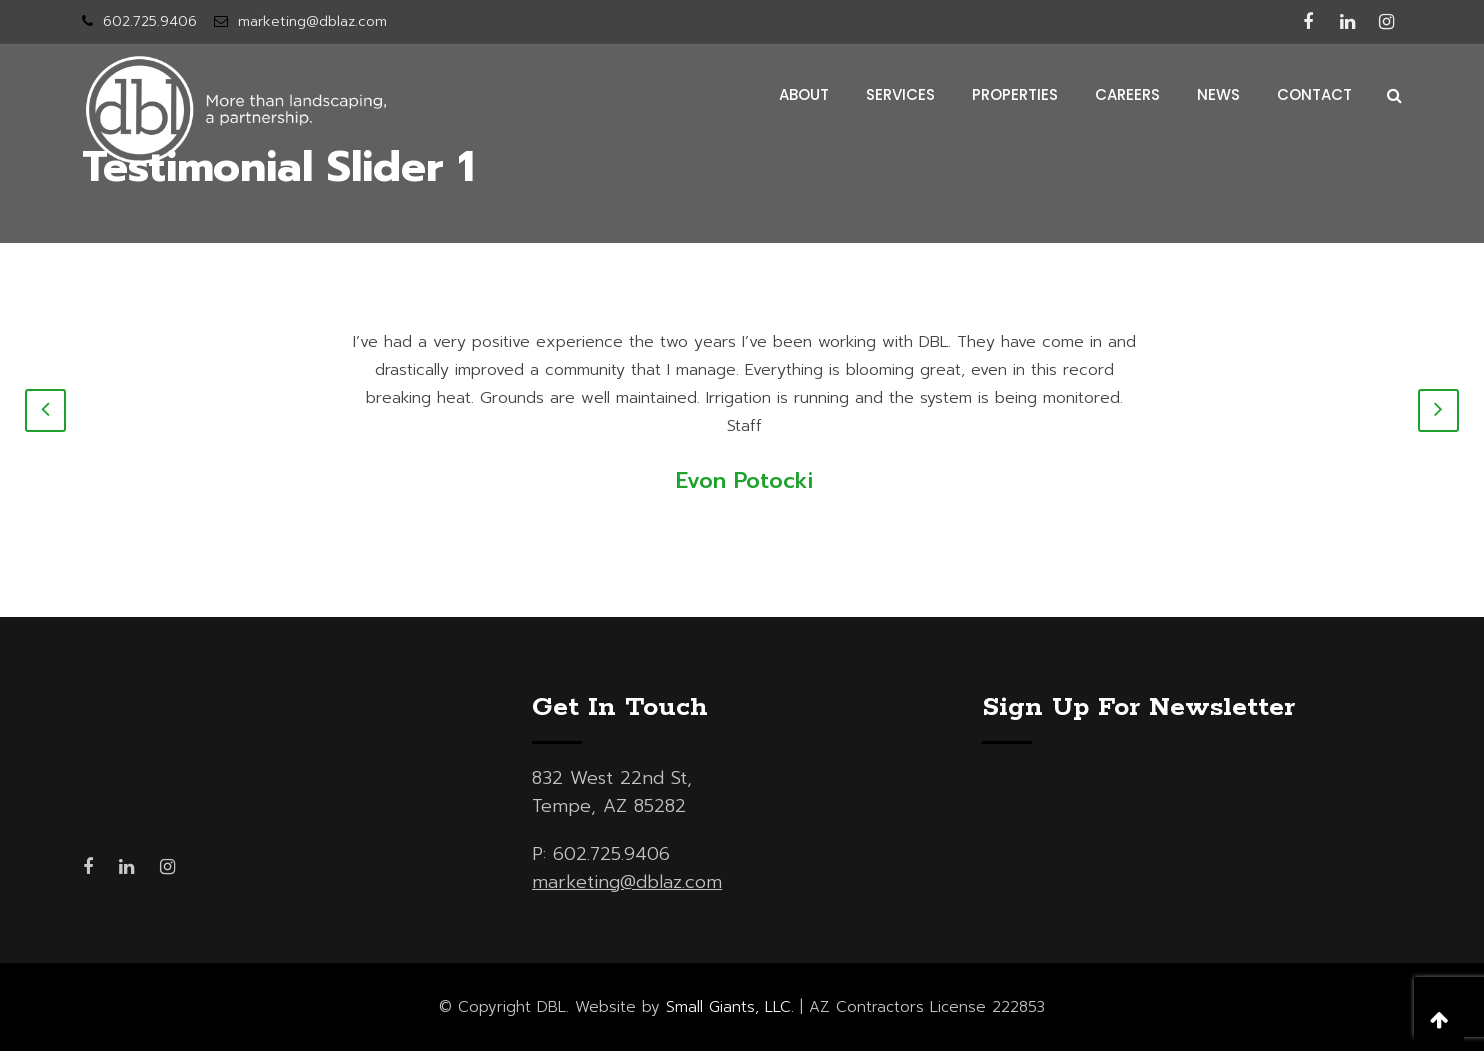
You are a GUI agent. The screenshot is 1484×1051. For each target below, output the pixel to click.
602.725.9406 (150, 21)
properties (1015, 94)
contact (1314, 94)
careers (1127, 94)
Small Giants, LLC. (730, 1007)
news (1218, 94)
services (900, 94)
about (804, 94)
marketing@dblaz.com (312, 21)
